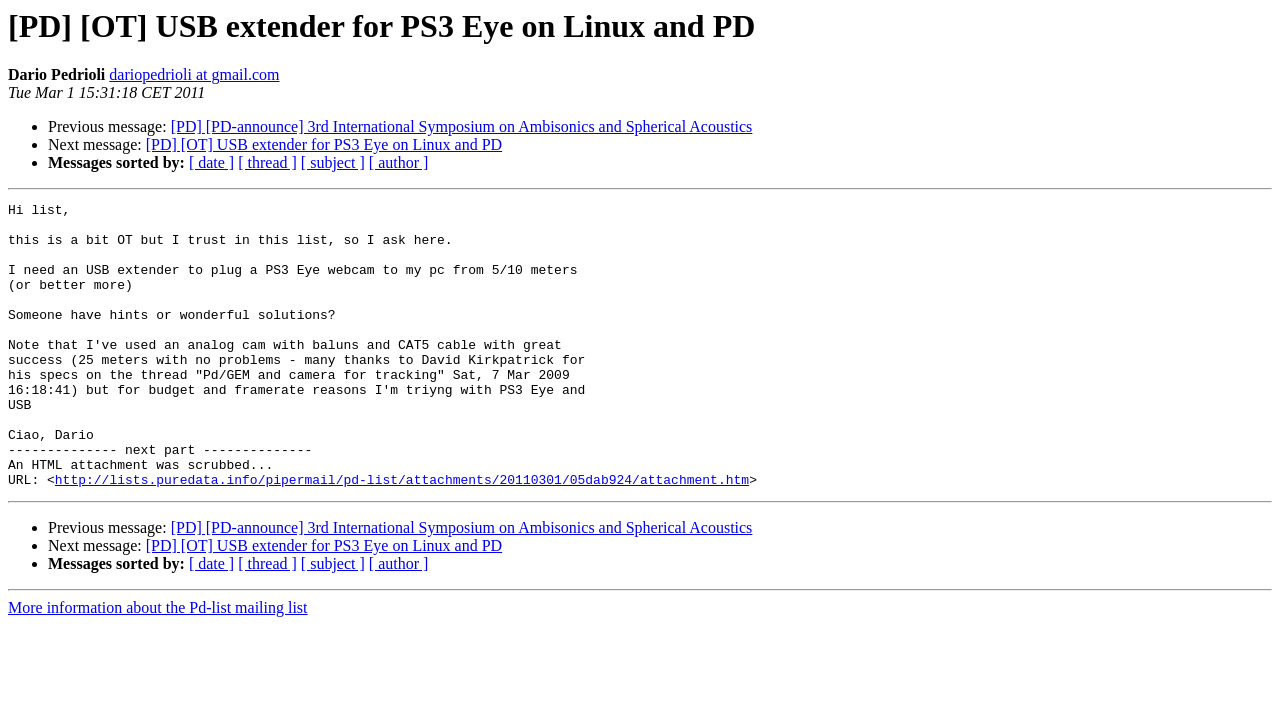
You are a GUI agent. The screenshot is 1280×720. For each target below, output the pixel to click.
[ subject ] (333, 162)
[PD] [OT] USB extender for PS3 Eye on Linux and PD (324, 144)
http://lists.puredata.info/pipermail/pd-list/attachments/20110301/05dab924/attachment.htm (402, 536)
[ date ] (211, 162)
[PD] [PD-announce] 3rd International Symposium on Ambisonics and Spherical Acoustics (462, 126)
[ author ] (399, 162)
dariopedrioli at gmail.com (194, 74)
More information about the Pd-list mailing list (158, 664)
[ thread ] (267, 162)
